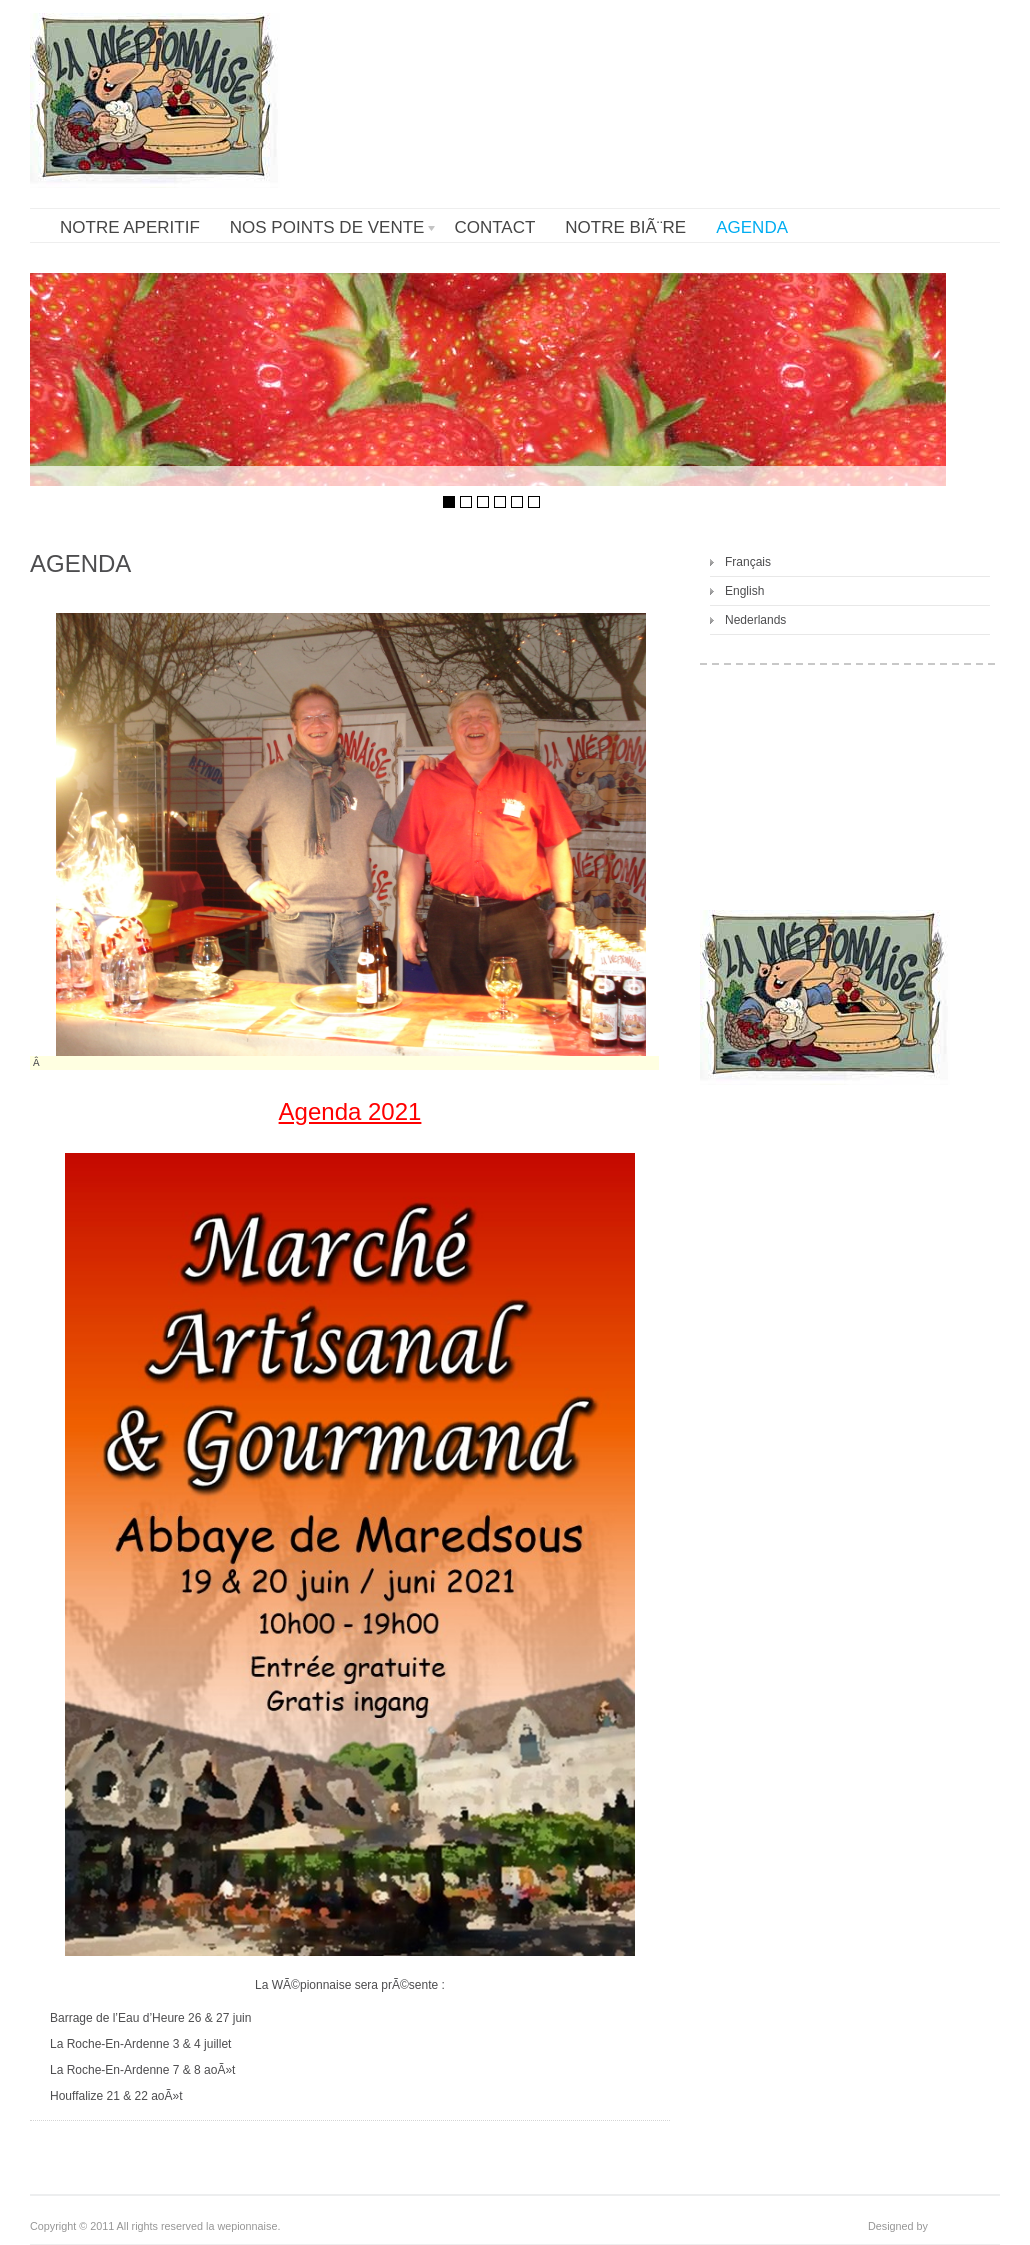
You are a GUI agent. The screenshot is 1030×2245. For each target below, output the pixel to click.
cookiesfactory (965, 2226)
